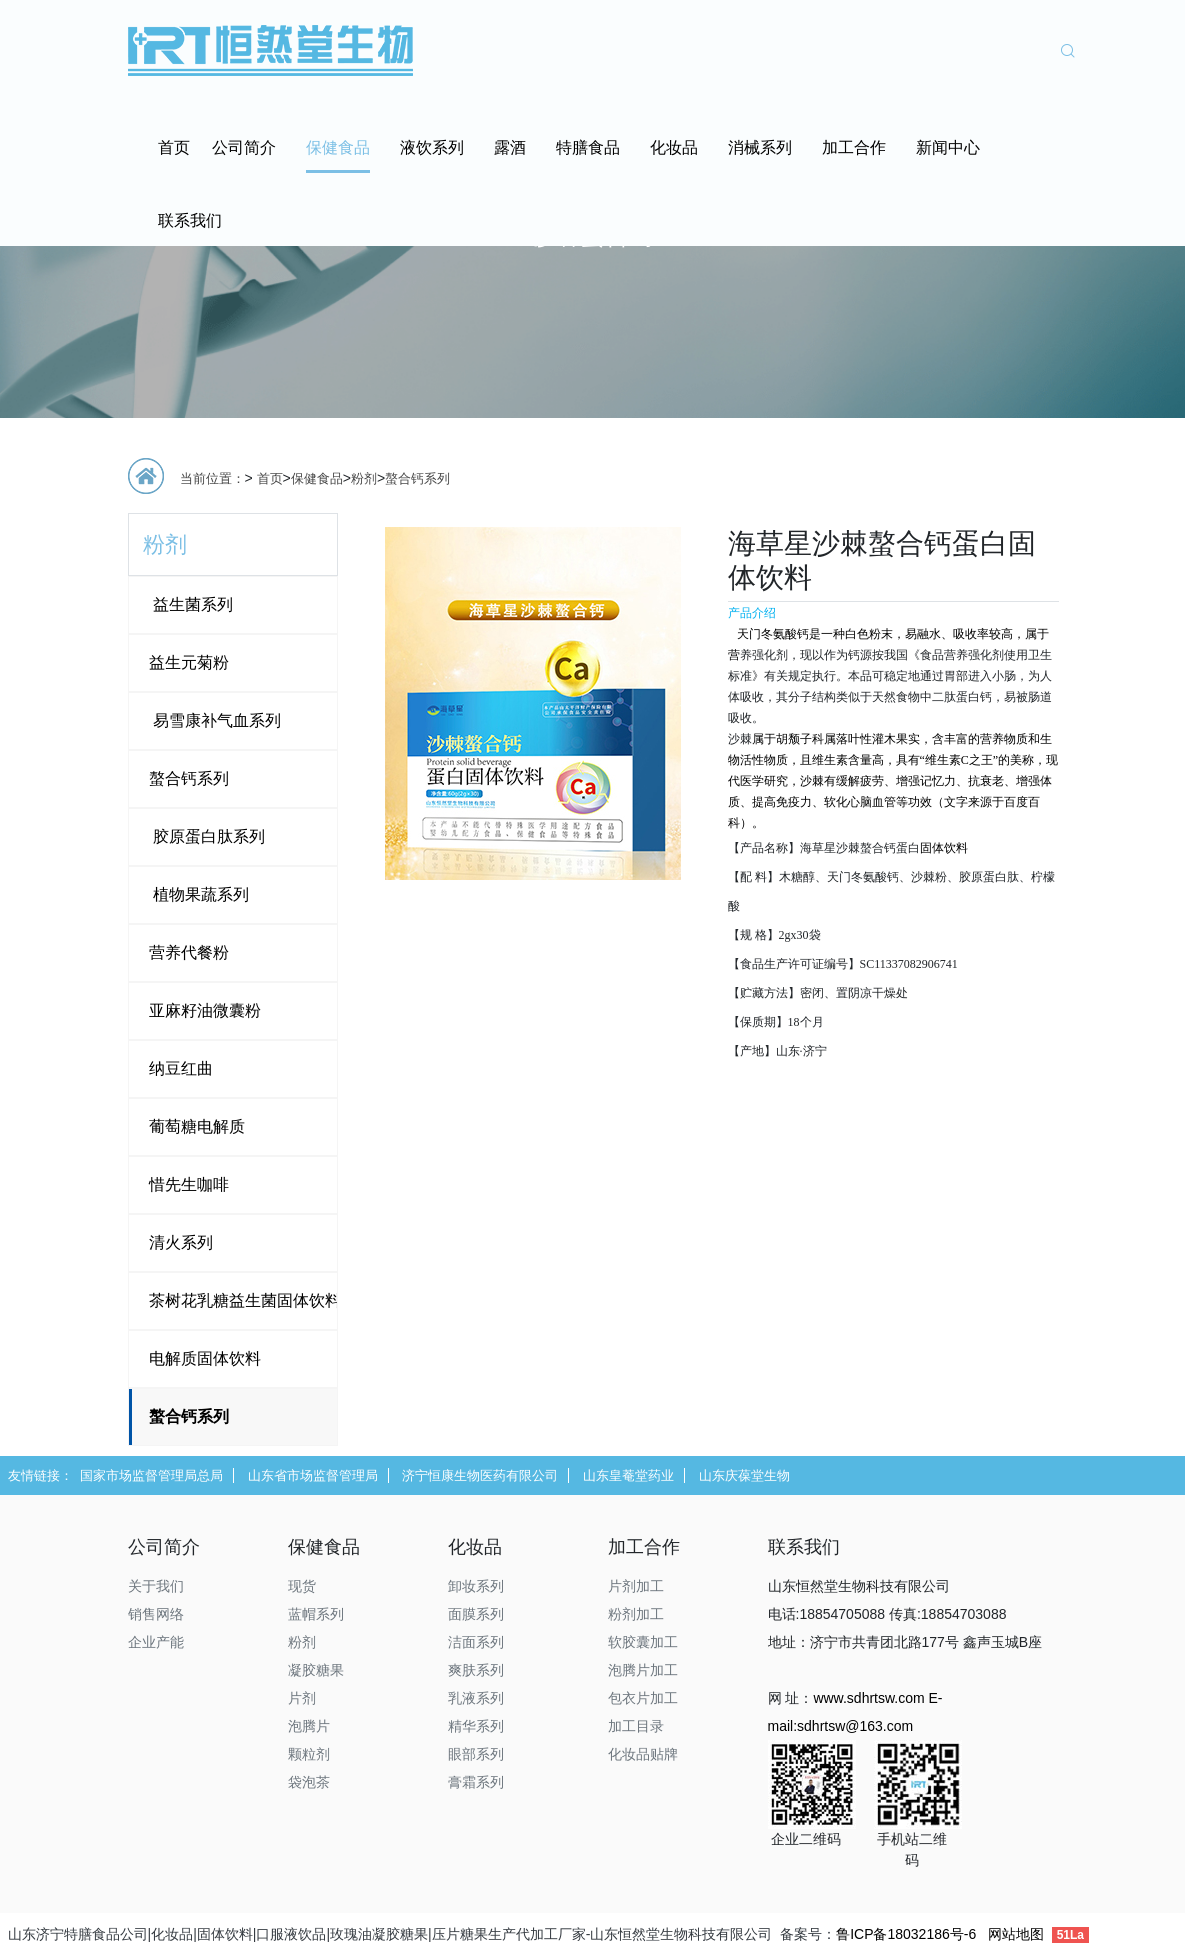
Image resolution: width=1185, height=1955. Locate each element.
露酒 (510, 147)
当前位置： (212, 478)
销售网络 (156, 1614)
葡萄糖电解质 (197, 1126)
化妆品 (674, 147)
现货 (302, 1586)
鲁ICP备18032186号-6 (906, 1934)
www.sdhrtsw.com (868, 1698)
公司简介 (244, 147)
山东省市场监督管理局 (313, 1475)
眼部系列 (476, 1754)
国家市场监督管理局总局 (151, 1475)
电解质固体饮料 (205, 1358)
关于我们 (156, 1586)
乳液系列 (476, 1698)
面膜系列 (476, 1614)
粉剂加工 (636, 1614)
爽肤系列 (476, 1670)
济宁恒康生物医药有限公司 (480, 1475)
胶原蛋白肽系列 (207, 836)
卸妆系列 (476, 1586)
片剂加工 (636, 1586)
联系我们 (190, 220)
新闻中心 (948, 147)
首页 (174, 147)
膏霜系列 (476, 1782)
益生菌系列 (191, 604)
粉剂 (364, 478)
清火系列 (181, 1242)
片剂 (302, 1698)
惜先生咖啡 (189, 1184)
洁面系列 (476, 1642)
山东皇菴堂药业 (628, 1475)
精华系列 (476, 1726)
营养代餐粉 (189, 952)
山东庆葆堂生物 (744, 1475)
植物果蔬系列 (199, 894)
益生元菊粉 (189, 662)
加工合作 (854, 147)
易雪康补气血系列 (215, 720)
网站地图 (1016, 1934)
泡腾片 (309, 1726)
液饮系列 (432, 147)
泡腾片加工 (643, 1670)
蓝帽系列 (316, 1614)
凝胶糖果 (316, 1670)
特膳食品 (588, 147)
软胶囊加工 (643, 1642)
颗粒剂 (309, 1754)
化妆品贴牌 (643, 1754)
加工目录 (636, 1726)
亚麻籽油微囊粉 (205, 1010)
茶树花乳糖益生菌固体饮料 (245, 1300)
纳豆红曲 (181, 1068)
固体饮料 (944, 848)
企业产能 (156, 1642)
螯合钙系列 (417, 478)
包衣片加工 (643, 1698)
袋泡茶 (309, 1782)
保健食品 (338, 147)
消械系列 (760, 147)
